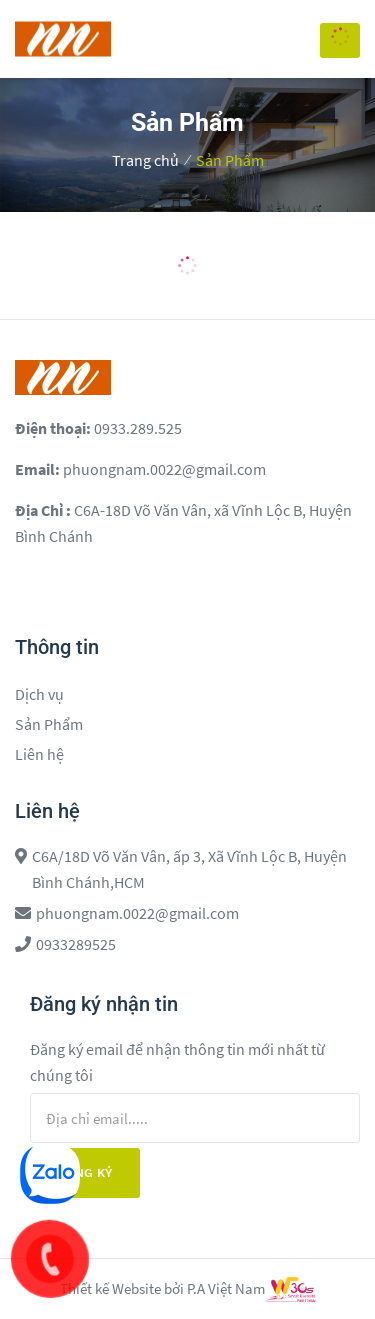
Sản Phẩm (230, 160)
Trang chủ (145, 160)
